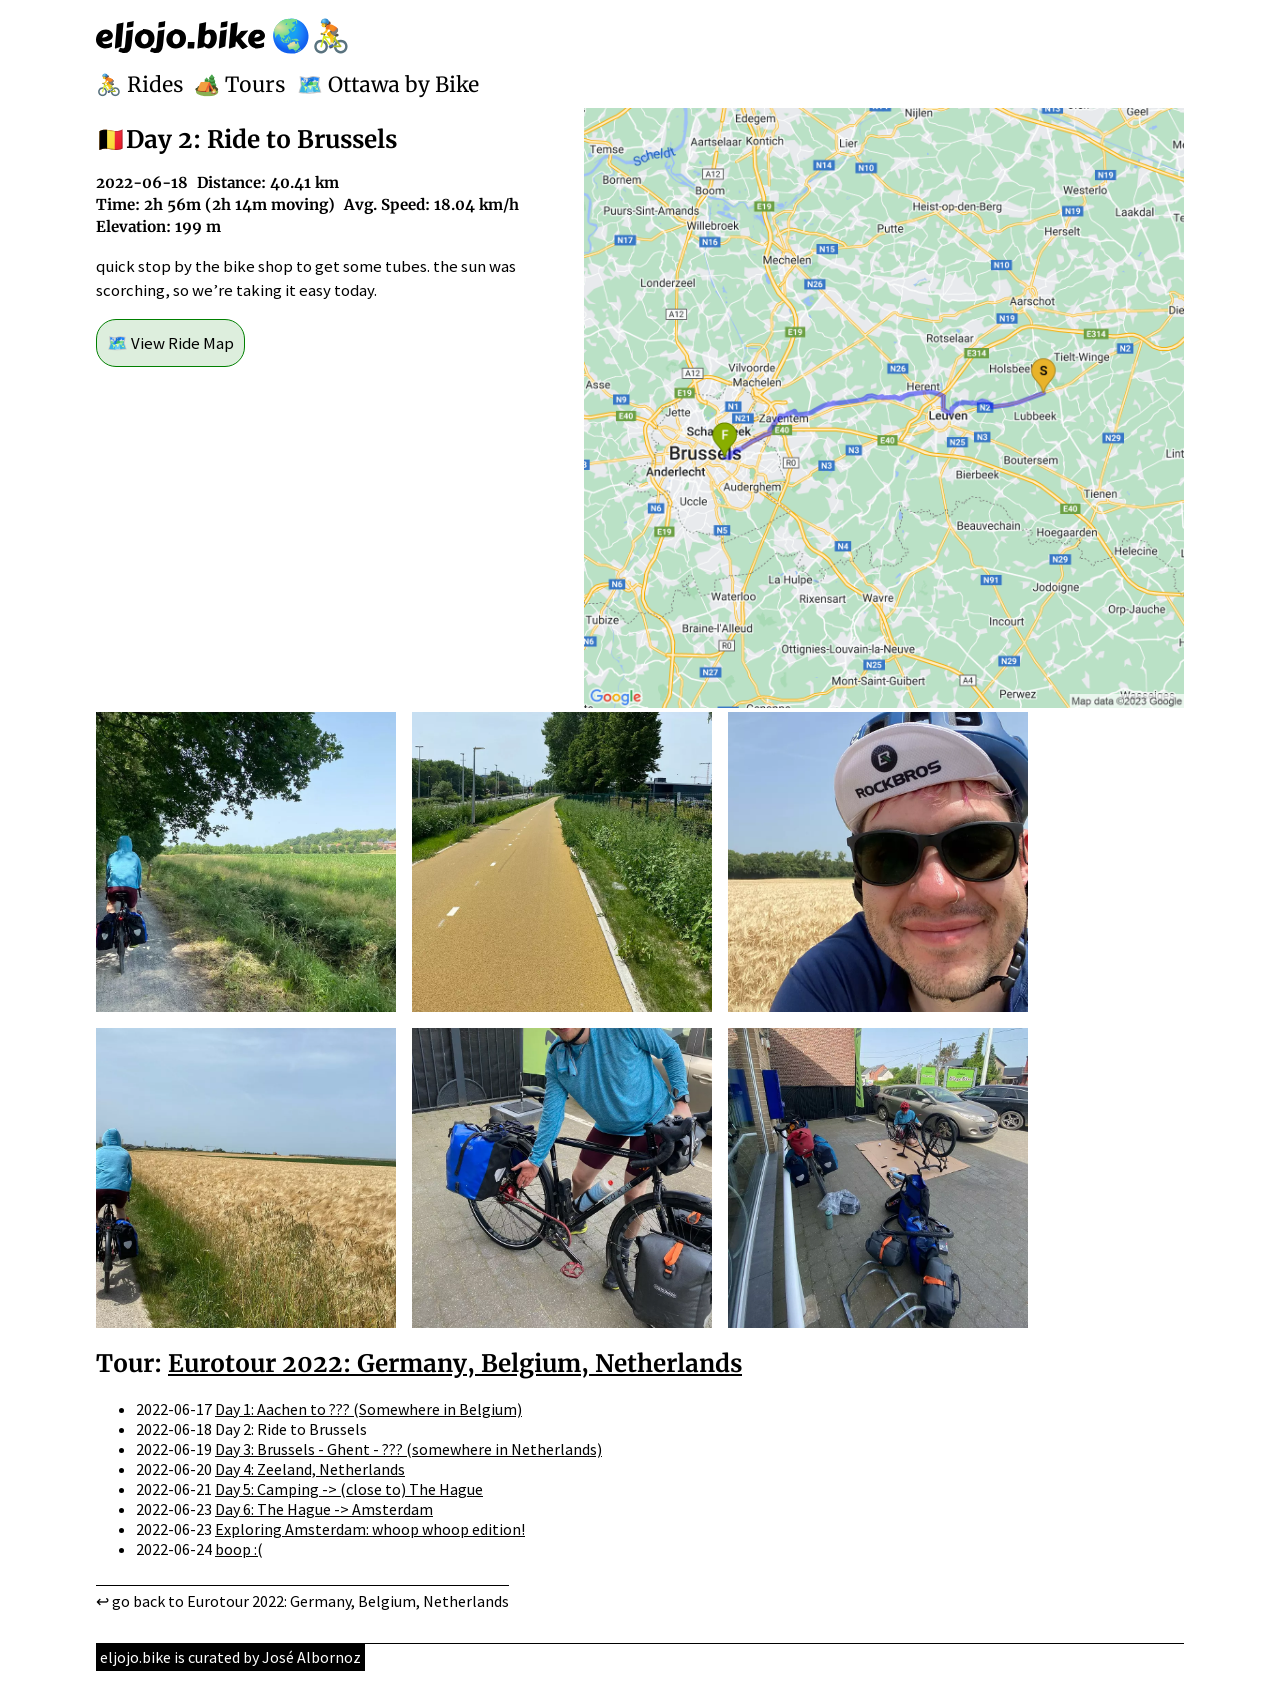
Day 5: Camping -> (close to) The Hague (349, 1489)
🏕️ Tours (240, 85)
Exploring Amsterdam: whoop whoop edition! (370, 1529)
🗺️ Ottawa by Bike (388, 85)
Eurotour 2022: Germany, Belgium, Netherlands (455, 1363)
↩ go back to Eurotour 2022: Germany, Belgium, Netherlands (302, 1601)
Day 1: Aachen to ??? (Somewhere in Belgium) (368, 1409)
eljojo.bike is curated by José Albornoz (230, 1657)
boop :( (239, 1549)
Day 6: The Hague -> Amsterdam (324, 1509)
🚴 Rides (140, 85)
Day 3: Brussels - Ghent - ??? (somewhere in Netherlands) (408, 1449)
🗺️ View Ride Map (170, 343)
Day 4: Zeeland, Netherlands (310, 1469)
